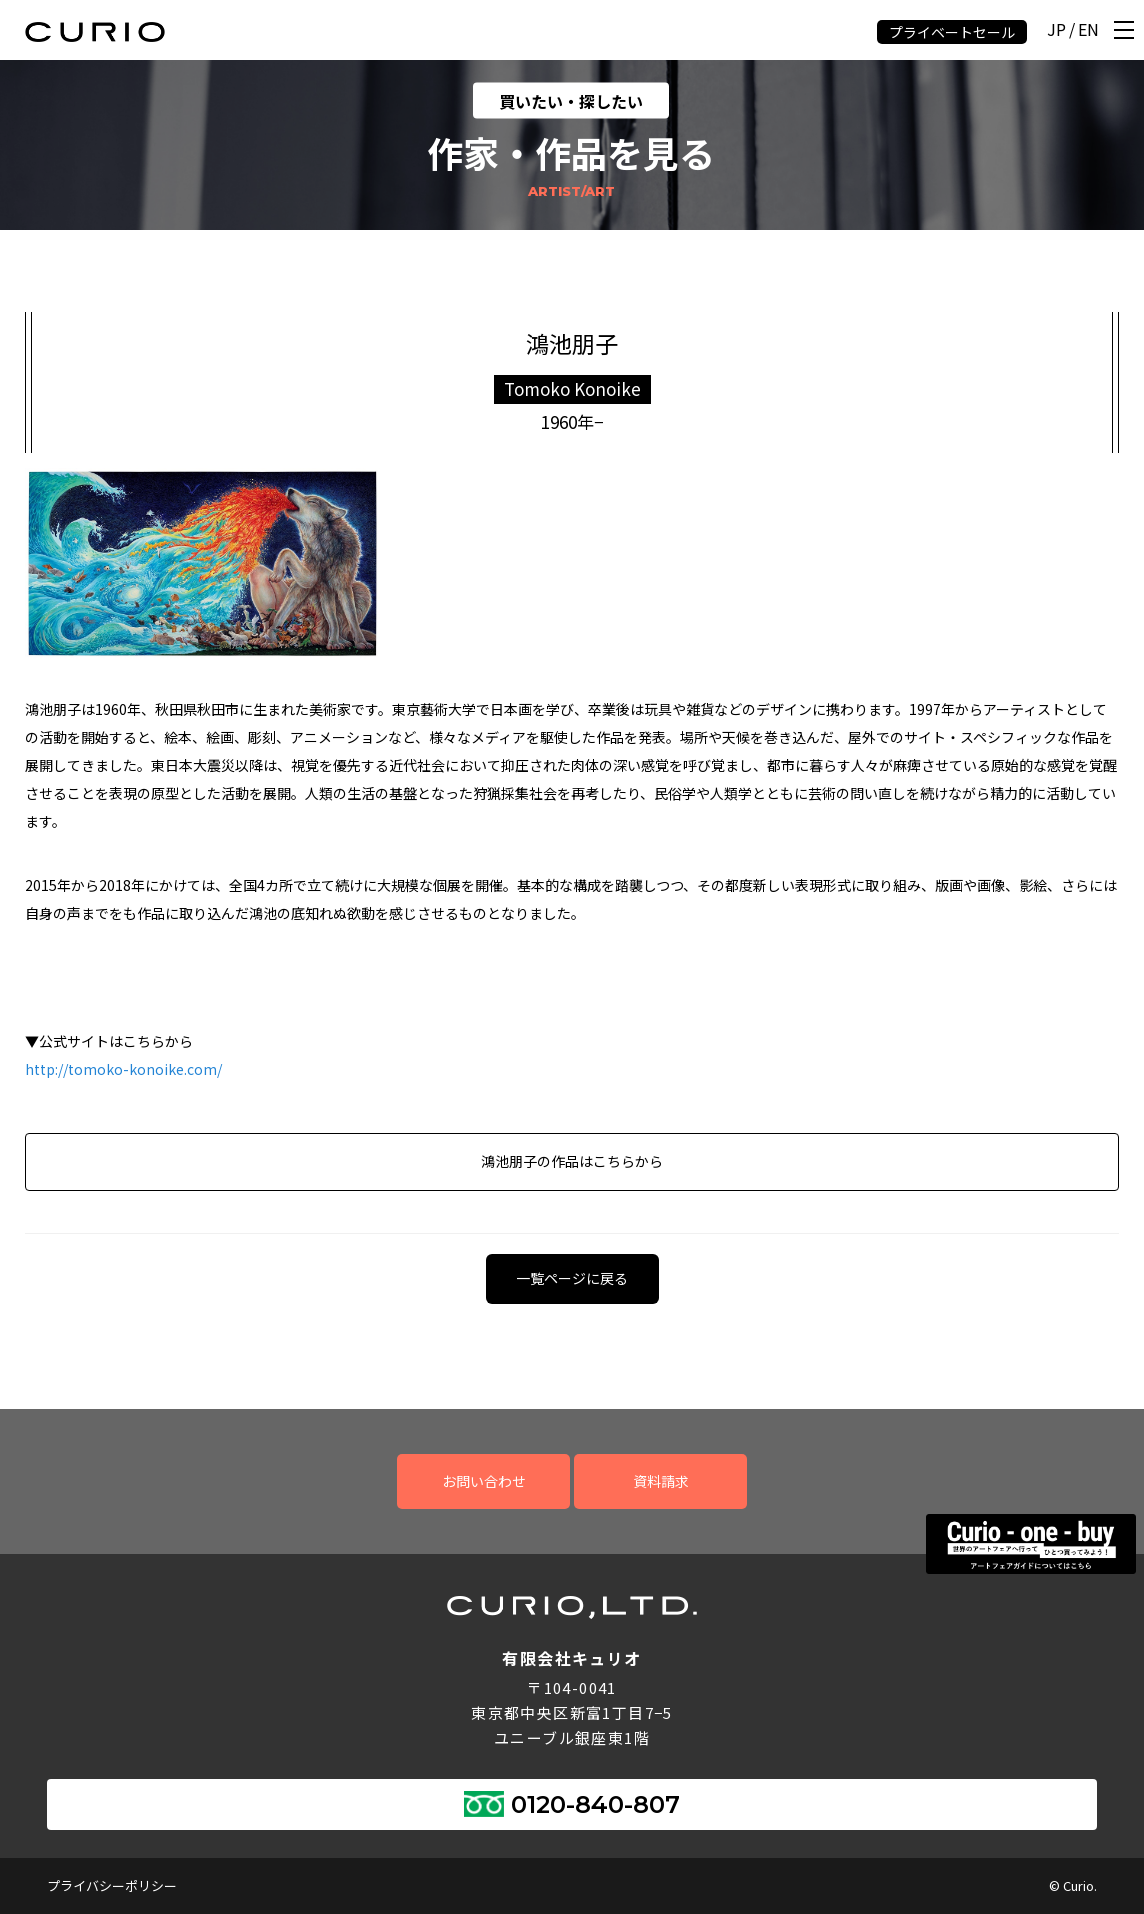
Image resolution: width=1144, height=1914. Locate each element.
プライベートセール (952, 32)
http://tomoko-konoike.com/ (123, 1069)
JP (1056, 30)
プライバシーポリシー (112, 1885)
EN (1088, 30)
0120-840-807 (595, 1804)
